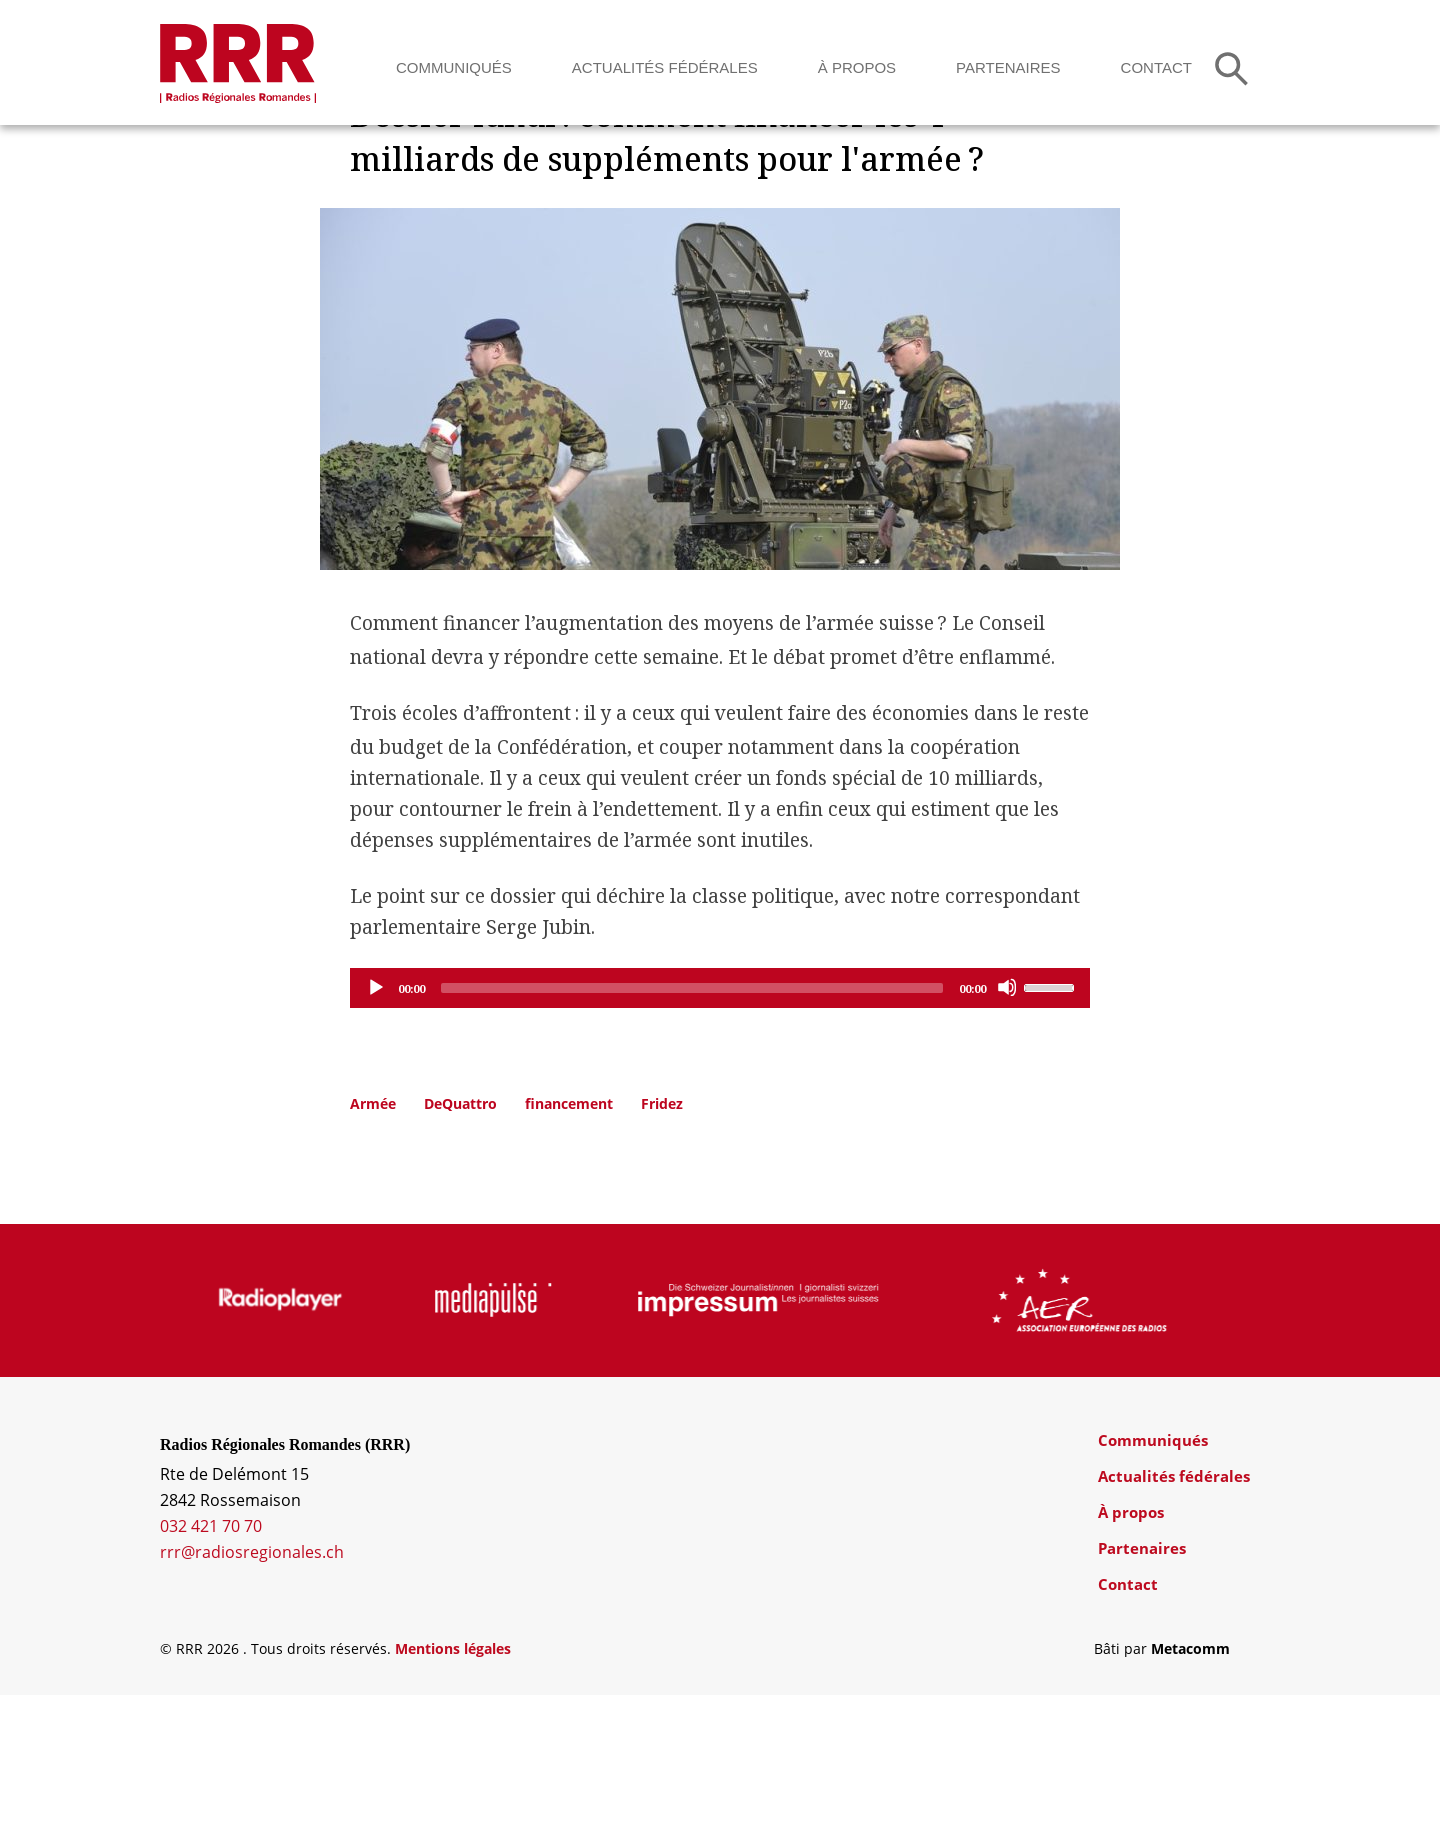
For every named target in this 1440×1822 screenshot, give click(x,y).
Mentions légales (453, 1775)
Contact (1156, 67)
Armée (373, 1230)
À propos (857, 67)
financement (569, 1230)
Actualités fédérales (665, 67)
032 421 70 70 (211, 1653)
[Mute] (1007, 1114)
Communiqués (454, 67)
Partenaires (1008, 67)
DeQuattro (460, 1230)
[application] (720, 1115)
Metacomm (1190, 1775)
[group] (274, 1427)
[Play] (375, 1114)
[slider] (692, 1115)
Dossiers (389, 194)
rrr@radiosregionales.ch (252, 1679)
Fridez (662, 1230)
